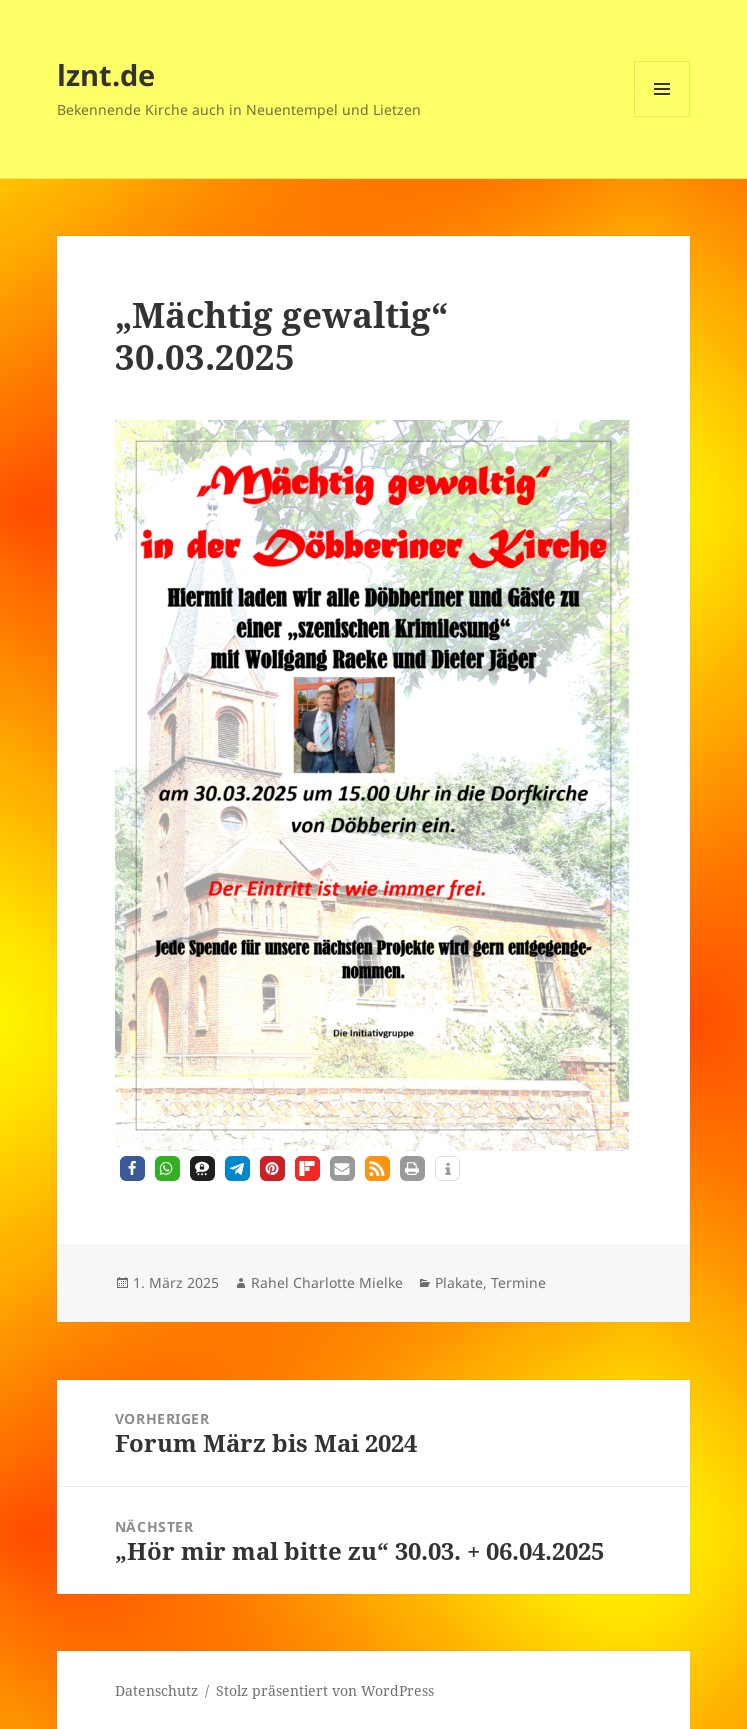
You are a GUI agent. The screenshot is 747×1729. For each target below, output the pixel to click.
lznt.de (106, 74)
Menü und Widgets (662, 116)
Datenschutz (156, 1690)
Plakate (459, 1282)
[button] (132, 1168)
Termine (518, 1282)
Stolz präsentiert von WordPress (325, 1690)
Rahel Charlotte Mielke (327, 1282)
